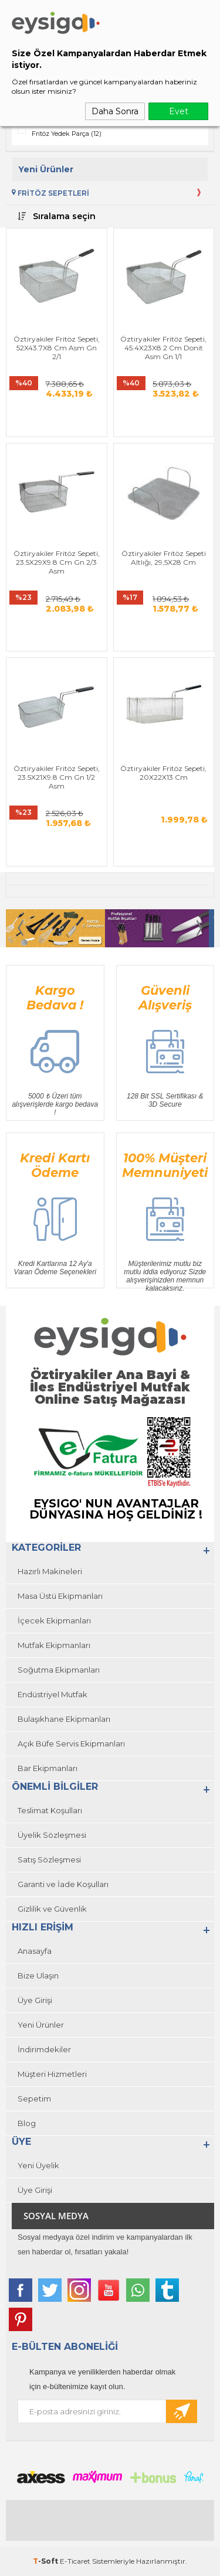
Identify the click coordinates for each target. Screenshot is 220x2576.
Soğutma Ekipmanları (59, 1669)
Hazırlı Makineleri (50, 1571)
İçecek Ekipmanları (54, 1620)
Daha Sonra (115, 111)
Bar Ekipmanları (47, 1768)
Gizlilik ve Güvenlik (52, 1908)
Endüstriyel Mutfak (52, 1694)
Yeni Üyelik (38, 2165)
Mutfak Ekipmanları (54, 1645)
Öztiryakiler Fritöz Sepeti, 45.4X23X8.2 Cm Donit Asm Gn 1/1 (163, 348)
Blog (27, 2123)
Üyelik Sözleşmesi (52, 1835)
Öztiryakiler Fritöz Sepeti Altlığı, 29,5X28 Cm (163, 558)
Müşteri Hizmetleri (52, 2074)
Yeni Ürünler (41, 2024)
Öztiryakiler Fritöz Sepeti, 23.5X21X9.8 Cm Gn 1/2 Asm (56, 777)
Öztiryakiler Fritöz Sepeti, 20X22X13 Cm (163, 773)
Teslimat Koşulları (50, 1810)
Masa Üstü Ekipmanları (60, 1596)
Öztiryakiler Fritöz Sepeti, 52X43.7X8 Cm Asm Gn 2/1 (56, 348)
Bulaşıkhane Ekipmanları (64, 1719)
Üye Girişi (35, 2000)
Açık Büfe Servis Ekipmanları (71, 1743)
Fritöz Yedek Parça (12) (66, 133)
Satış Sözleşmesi (49, 1859)
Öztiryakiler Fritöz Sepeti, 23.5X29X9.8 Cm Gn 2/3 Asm (56, 562)
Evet (178, 111)
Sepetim (34, 2098)
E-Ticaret (75, 2561)
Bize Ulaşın (38, 1975)
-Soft (46, 2561)
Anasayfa (35, 1951)
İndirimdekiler (44, 2049)
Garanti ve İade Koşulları (63, 1884)
